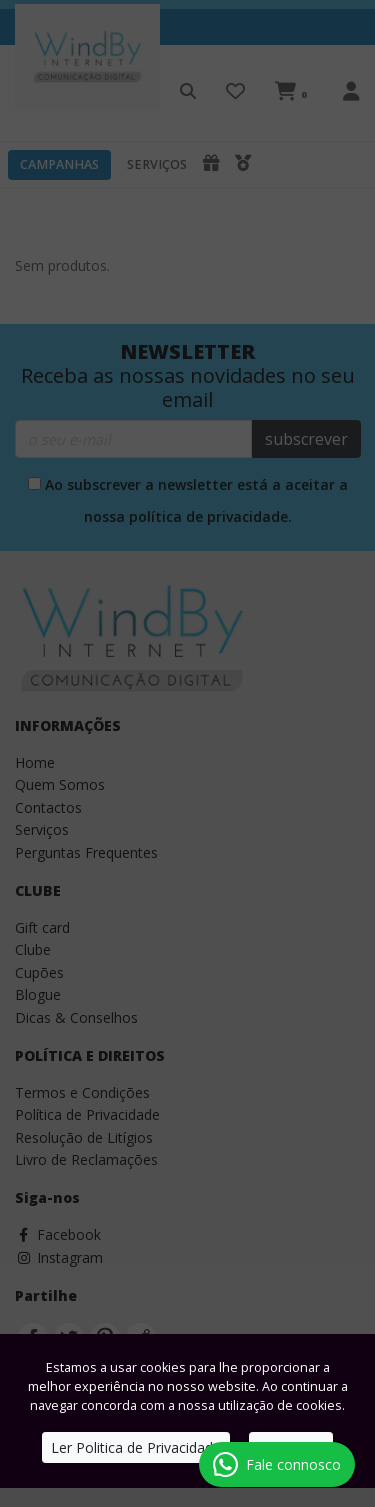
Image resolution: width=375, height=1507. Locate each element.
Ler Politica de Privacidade (136, 1447)
